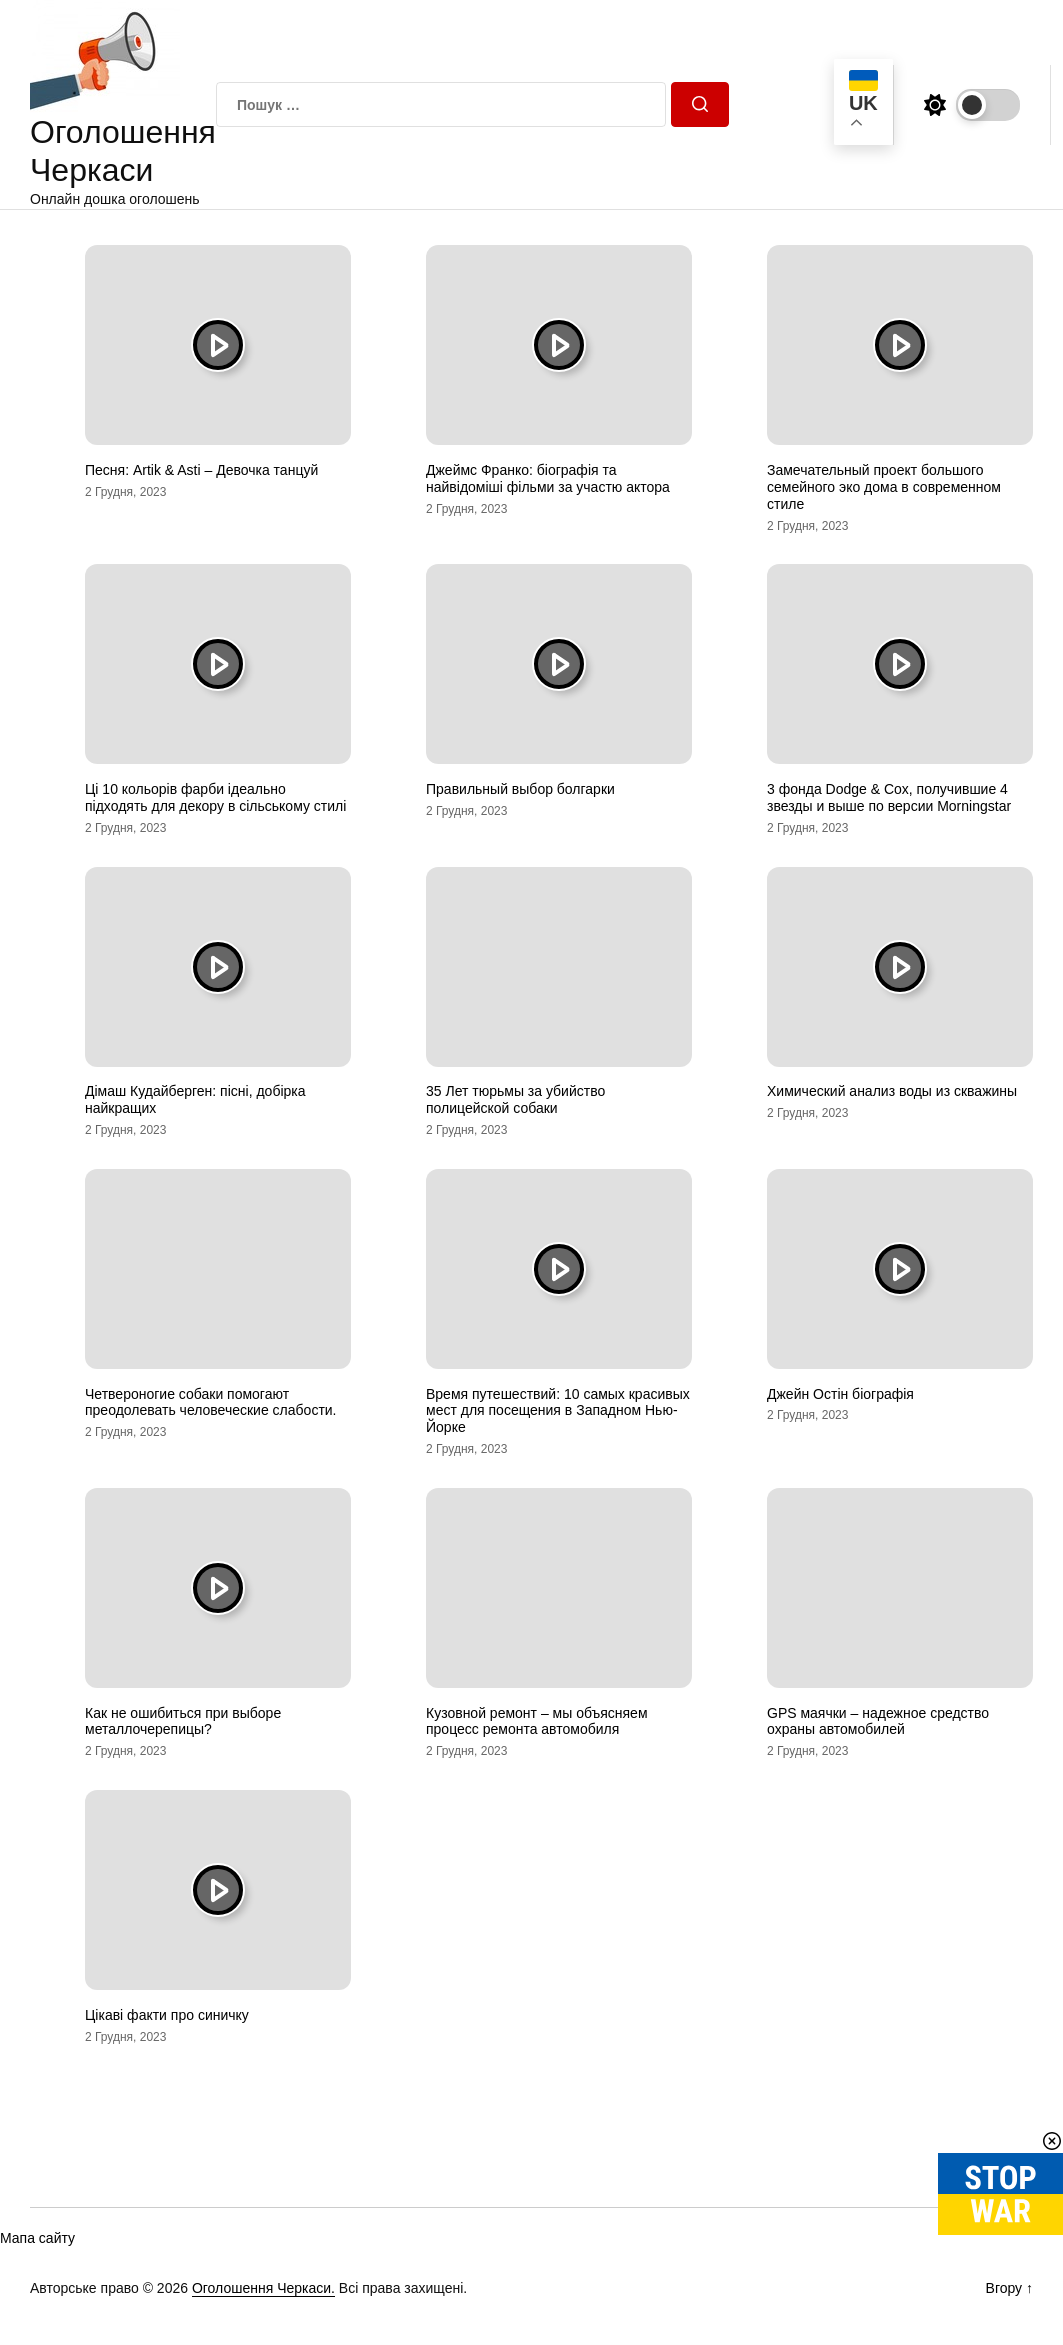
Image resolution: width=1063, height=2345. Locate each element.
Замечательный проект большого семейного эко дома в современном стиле (884, 487)
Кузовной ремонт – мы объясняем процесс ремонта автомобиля (537, 1721)
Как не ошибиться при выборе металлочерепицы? (183, 1721)
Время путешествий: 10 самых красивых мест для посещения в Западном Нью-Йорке (558, 1411)
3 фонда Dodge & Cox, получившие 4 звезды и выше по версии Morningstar (889, 797)
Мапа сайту (37, 2238)
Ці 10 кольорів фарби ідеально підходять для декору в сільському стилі (215, 797)
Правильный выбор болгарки (520, 789)
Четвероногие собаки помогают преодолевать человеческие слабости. (211, 1402)
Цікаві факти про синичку (167, 2015)
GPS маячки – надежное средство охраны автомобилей (878, 1721)
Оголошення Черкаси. (263, 2288)
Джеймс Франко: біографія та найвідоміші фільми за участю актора (548, 478)
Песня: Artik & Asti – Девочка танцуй (201, 470)
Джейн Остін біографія (840, 1394)
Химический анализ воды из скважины (892, 1091)
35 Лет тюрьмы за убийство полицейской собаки (515, 1099)
